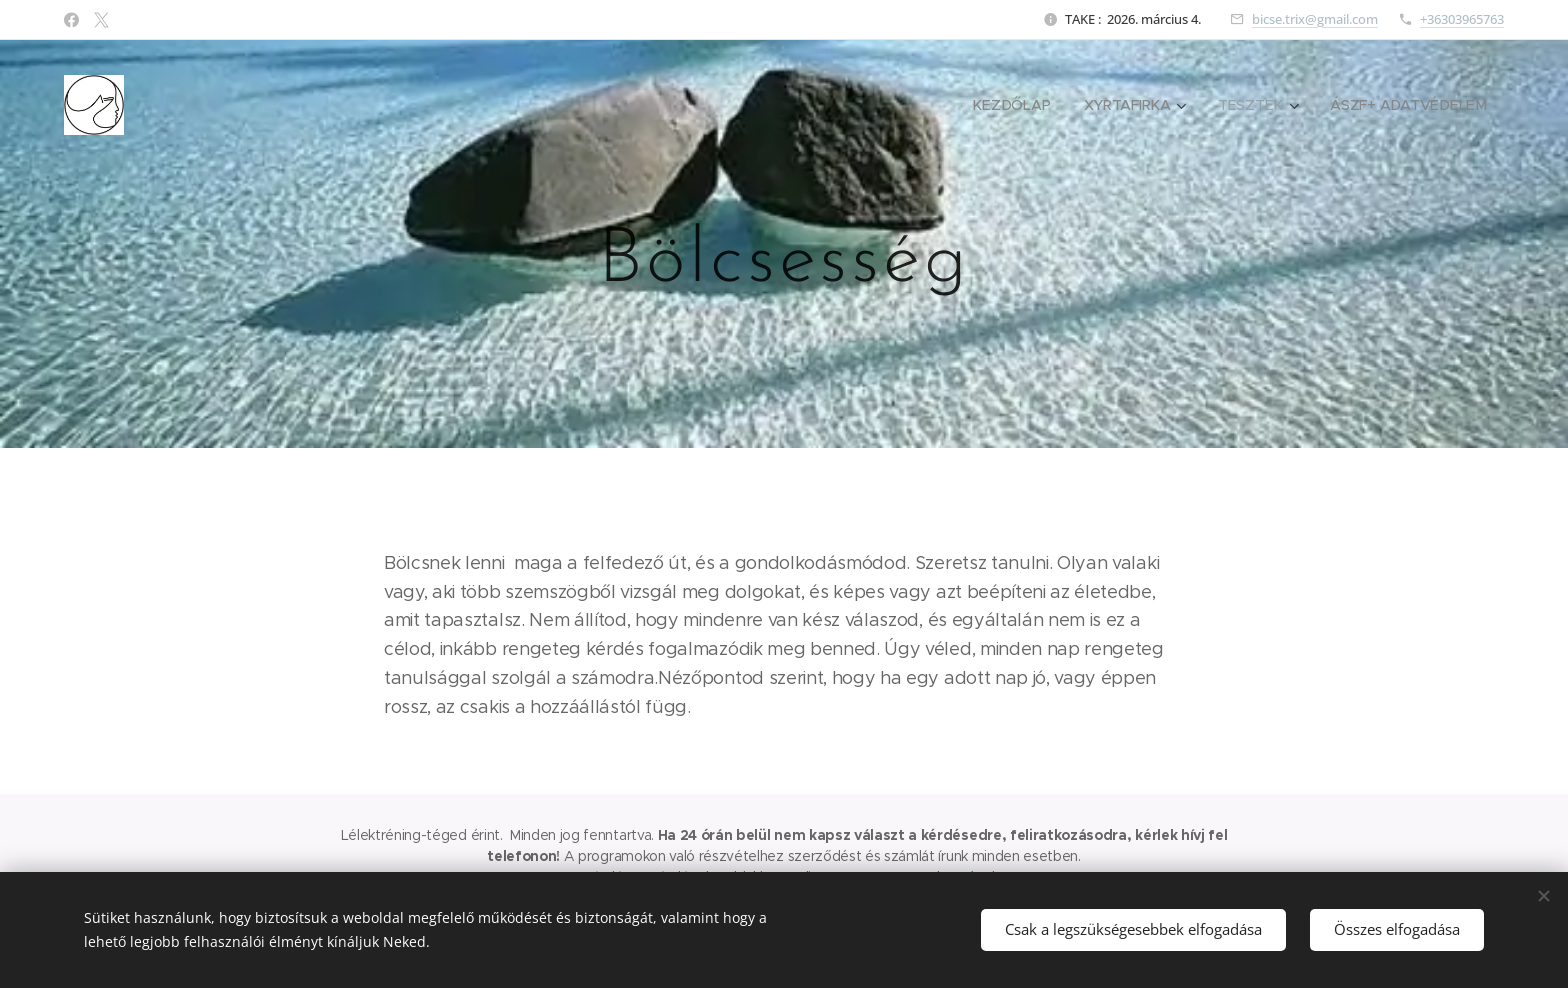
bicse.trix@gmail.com (1315, 19)
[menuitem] (1013, 105)
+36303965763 (1462, 19)
